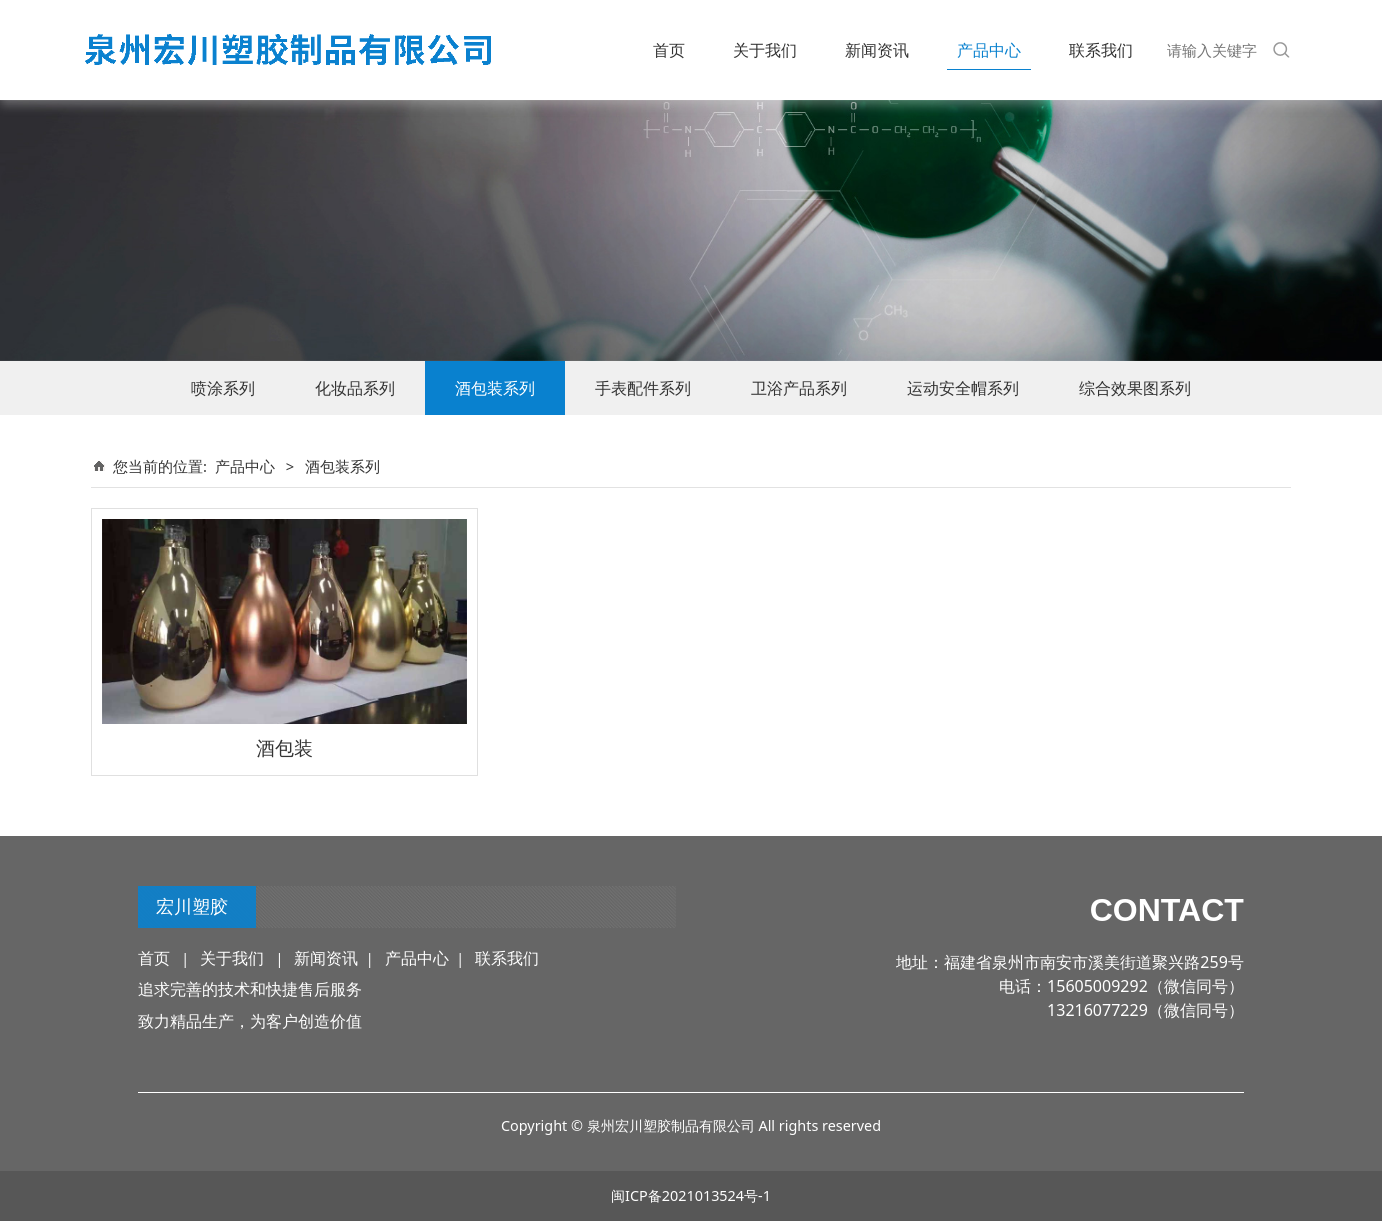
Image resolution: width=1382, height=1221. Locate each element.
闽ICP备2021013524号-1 (691, 1195)
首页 (669, 50)
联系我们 (1101, 50)
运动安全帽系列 (963, 388)
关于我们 (765, 50)
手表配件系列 (643, 388)
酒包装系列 (495, 388)
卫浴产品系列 (799, 388)
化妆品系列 (355, 388)
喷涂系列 (223, 388)
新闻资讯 (877, 50)
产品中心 (989, 50)
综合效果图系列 (1135, 388)
